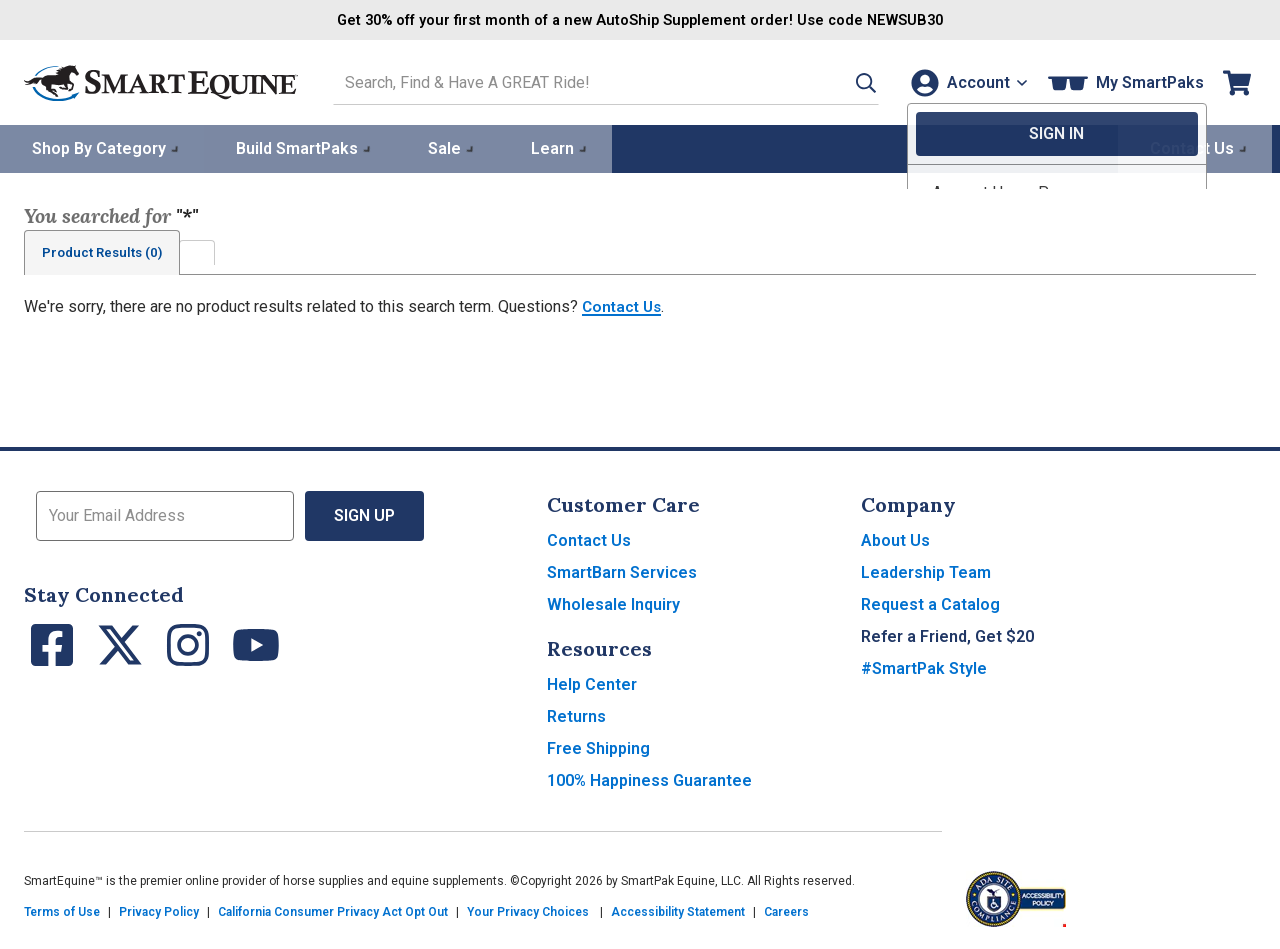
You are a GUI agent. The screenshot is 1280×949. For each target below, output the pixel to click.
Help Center (592, 683)
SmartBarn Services (622, 571)
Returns (576, 715)
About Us (895, 539)
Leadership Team (926, 571)
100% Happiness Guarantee (649, 779)
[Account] (964, 81)
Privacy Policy (159, 911)
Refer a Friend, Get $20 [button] (947, 635)
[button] (843, 81)
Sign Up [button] (364, 514)
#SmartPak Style (924, 667)
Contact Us (624, 305)
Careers (786, 911)
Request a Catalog (930, 603)
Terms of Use (62, 911)
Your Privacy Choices (528, 911)
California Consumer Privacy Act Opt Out (333, 911)
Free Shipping (598, 747)
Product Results (108, 251)
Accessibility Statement (678, 911)
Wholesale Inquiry (613, 603)
